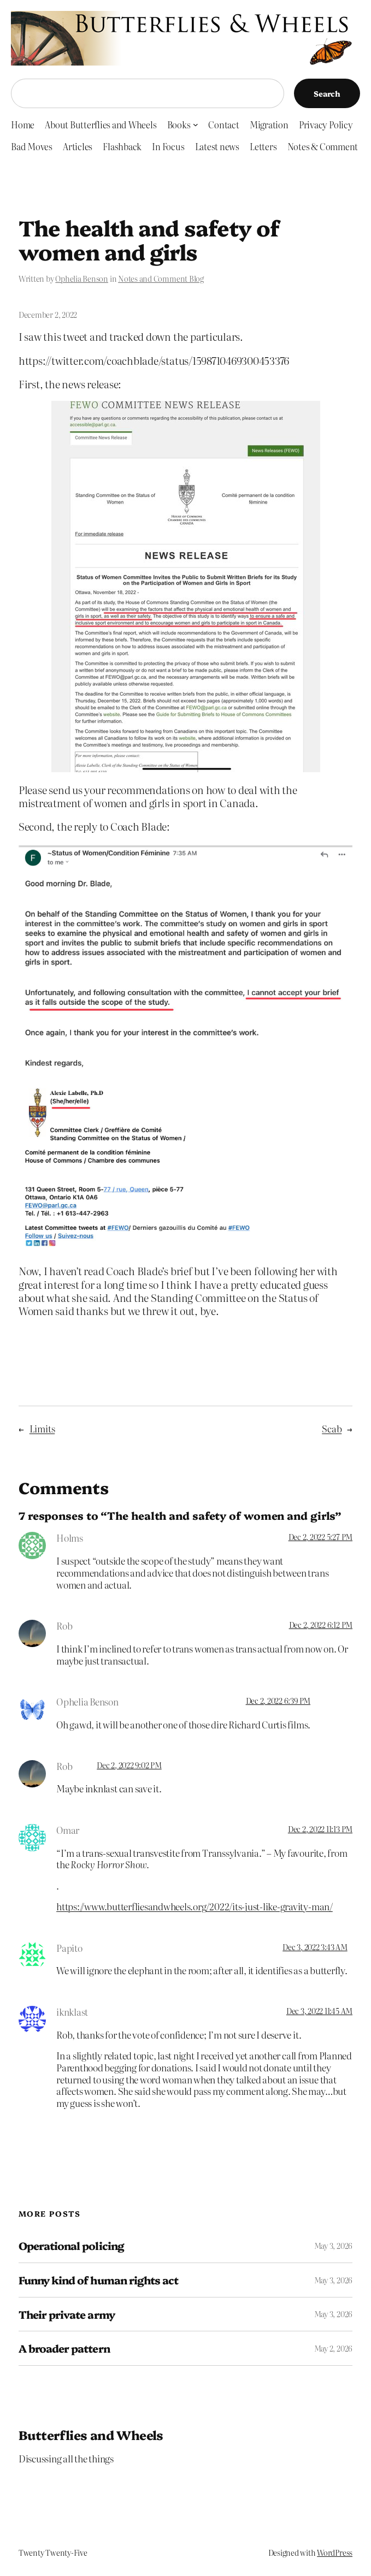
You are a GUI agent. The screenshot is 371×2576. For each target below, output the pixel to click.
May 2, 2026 (333, 2348)
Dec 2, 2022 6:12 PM (320, 1624)
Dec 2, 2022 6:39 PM (278, 1700)
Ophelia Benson (81, 278)
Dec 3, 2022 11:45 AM (319, 2010)
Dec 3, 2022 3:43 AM (314, 1946)
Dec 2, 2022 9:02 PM (129, 1765)
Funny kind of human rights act (98, 2280)
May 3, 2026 (333, 2245)
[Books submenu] (195, 124)
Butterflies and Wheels (91, 2434)
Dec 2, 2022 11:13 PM (320, 1828)
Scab (331, 1428)
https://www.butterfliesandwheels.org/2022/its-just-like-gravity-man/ (194, 1906)
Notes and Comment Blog (161, 278)
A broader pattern (64, 2348)
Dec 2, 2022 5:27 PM (320, 1536)
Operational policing (71, 2246)
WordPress (334, 2552)
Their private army (67, 2314)
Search (327, 93)
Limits (42, 1428)
